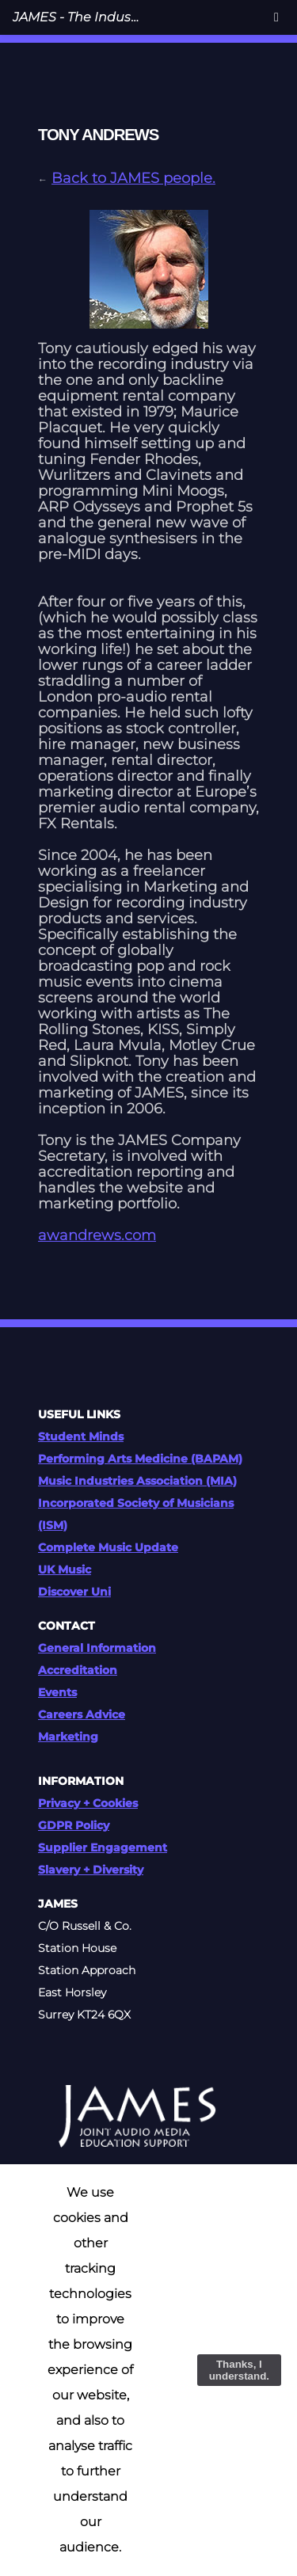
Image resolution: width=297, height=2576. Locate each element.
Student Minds (81, 1436)
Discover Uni (74, 1592)
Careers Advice (81, 1714)
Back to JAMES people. (133, 178)
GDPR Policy (73, 1825)
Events (57, 1692)
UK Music (64, 1569)
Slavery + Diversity (90, 1870)
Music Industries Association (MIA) (137, 1481)
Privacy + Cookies (88, 1803)
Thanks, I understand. (239, 2370)
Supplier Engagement (102, 1847)
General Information (97, 1648)
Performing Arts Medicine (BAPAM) (140, 1459)
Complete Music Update (108, 1547)
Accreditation (77, 1670)
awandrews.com (97, 1235)
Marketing (68, 1736)
